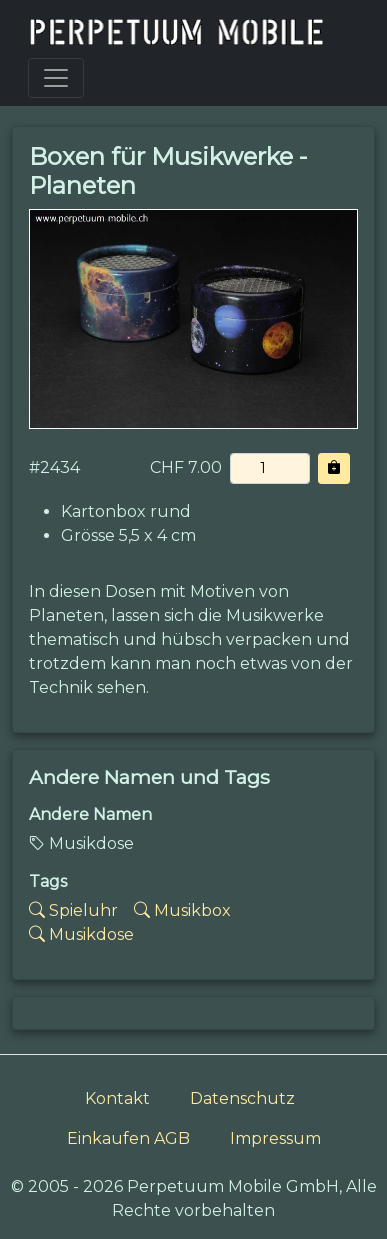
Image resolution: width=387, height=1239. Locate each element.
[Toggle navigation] (56, 78)
